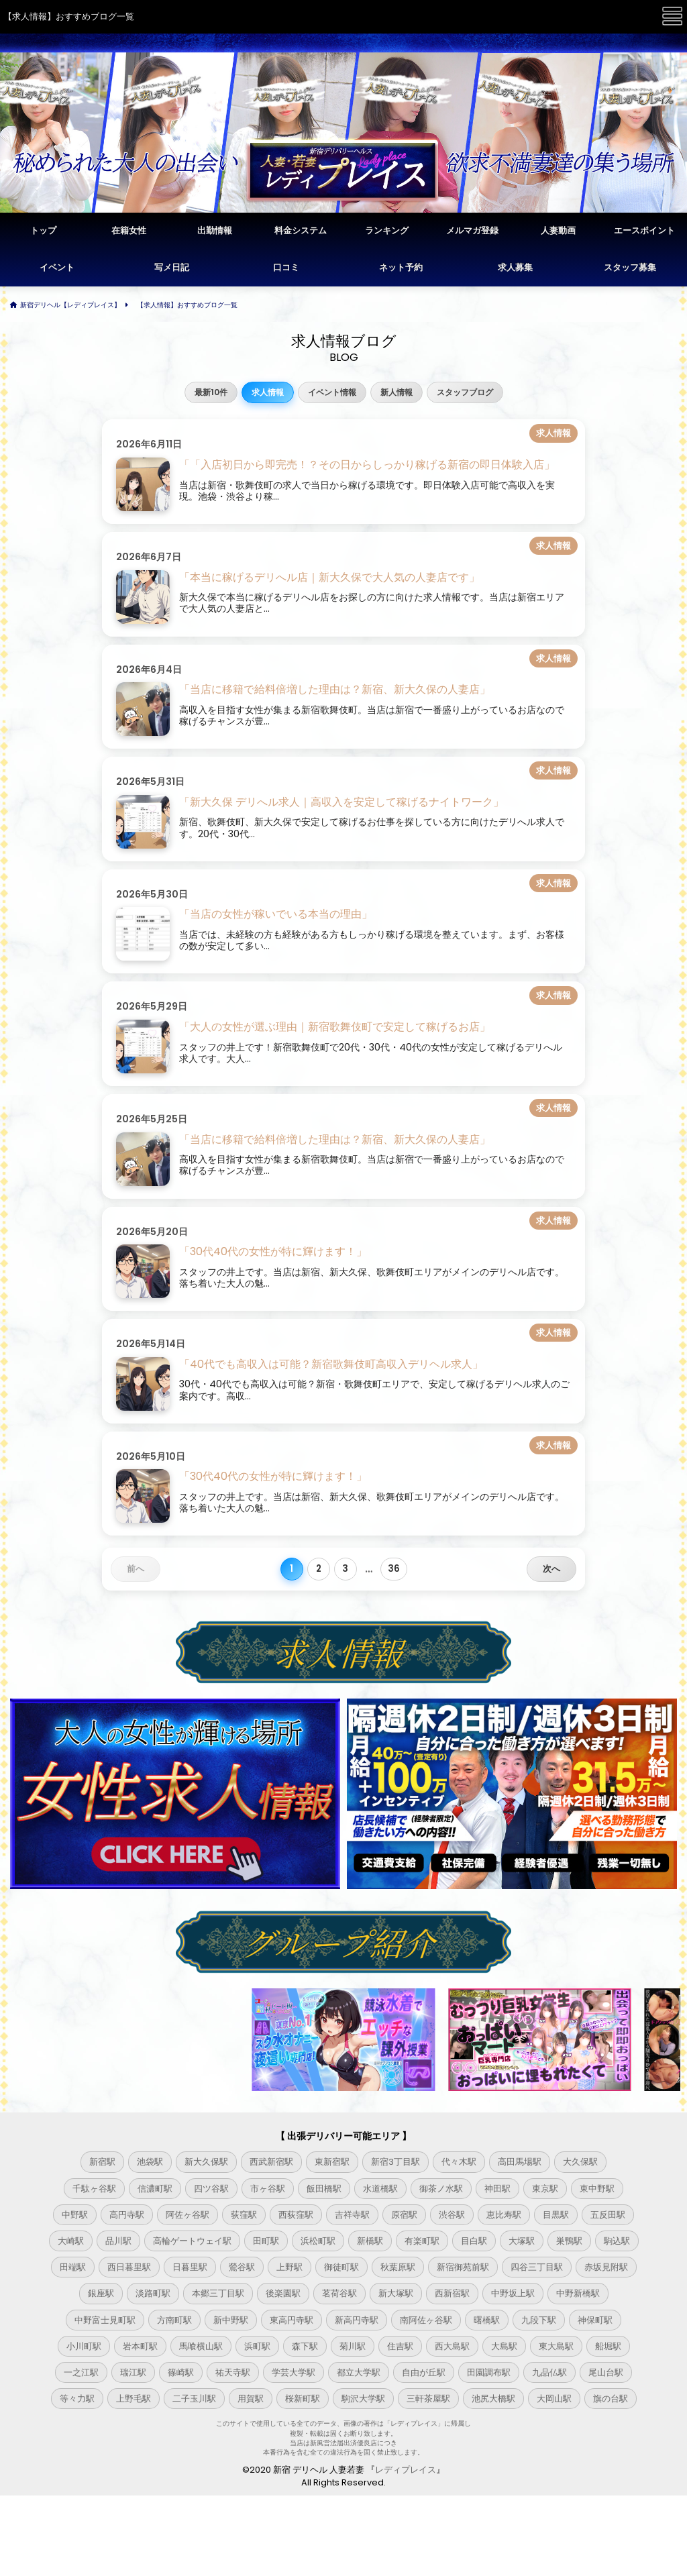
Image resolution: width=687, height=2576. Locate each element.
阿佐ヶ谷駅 (187, 2214)
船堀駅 (608, 2346)
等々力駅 (77, 2398)
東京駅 (545, 2188)
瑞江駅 (133, 2372)
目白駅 (474, 2241)
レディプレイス (405, 2469)
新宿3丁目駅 (395, 2161)
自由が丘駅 (423, 2372)
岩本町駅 (140, 2346)
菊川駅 (352, 2346)
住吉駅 (400, 2346)
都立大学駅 (358, 2372)
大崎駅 (71, 2241)
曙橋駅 (487, 2320)
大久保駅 (580, 2161)
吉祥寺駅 (352, 2214)
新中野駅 (230, 2320)
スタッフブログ (465, 392)
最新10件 (211, 392)
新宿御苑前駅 (463, 2267)
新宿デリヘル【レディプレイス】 (70, 305)
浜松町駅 (318, 2241)
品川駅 (118, 2241)
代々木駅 (458, 2161)
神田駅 (497, 2188)
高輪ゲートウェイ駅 (192, 2241)
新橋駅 (370, 2241)
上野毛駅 (133, 2398)
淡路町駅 (153, 2293)
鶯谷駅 (242, 2267)
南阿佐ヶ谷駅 (426, 2320)
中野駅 (75, 2214)
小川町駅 (83, 2346)
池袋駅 (150, 2161)
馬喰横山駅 (201, 2346)
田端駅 (73, 2267)
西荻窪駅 (295, 2214)
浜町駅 (257, 2346)
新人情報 (396, 392)
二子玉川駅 (194, 2398)
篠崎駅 (181, 2372)
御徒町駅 (341, 2267)
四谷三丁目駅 (537, 2267)
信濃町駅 (155, 2188)
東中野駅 (597, 2188)
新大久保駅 (206, 2161)
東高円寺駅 (291, 2320)
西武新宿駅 (271, 2161)
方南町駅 (174, 2320)
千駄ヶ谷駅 (94, 2188)
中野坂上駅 (513, 2293)
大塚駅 (522, 2241)
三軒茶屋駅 (428, 2398)
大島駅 (504, 2346)
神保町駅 (595, 2320)
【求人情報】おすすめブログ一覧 (187, 305)
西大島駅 (452, 2346)
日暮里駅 (189, 2267)
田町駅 (266, 2241)
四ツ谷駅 (211, 2188)
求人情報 (268, 392)
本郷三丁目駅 (218, 2293)
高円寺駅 (126, 2214)
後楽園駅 (283, 2293)
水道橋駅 (380, 2188)
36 (394, 1568)
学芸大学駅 (293, 2372)
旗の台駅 (610, 2398)
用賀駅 (250, 2398)
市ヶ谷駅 (267, 2188)
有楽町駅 (422, 2241)
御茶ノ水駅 (441, 2188)
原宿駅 (404, 2214)
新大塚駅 (395, 2293)
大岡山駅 (554, 2398)
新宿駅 (102, 2161)
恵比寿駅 (503, 2214)
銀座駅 (101, 2293)
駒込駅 (617, 2241)
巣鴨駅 (569, 2241)
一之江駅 (81, 2372)
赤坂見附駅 (606, 2267)
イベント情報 (332, 392)
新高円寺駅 (356, 2320)
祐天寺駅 (232, 2372)
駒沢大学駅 (363, 2398)
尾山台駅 (605, 2372)
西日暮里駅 (129, 2267)
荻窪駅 (244, 2214)
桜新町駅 (302, 2398)
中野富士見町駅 (105, 2320)
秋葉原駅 (397, 2267)
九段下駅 (538, 2320)
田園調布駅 (489, 2372)
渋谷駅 (452, 2214)
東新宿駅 (332, 2161)
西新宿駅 (452, 2293)
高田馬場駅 (519, 2161)
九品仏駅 (549, 2372)
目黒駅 (556, 2214)
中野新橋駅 (578, 2293)
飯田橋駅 (324, 2188)
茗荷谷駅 (339, 2293)
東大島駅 (556, 2346)
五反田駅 (607, 2214)
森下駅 (305, 2346)
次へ (551, 1568)
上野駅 (289, 2267)
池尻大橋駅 (493, 2398)
